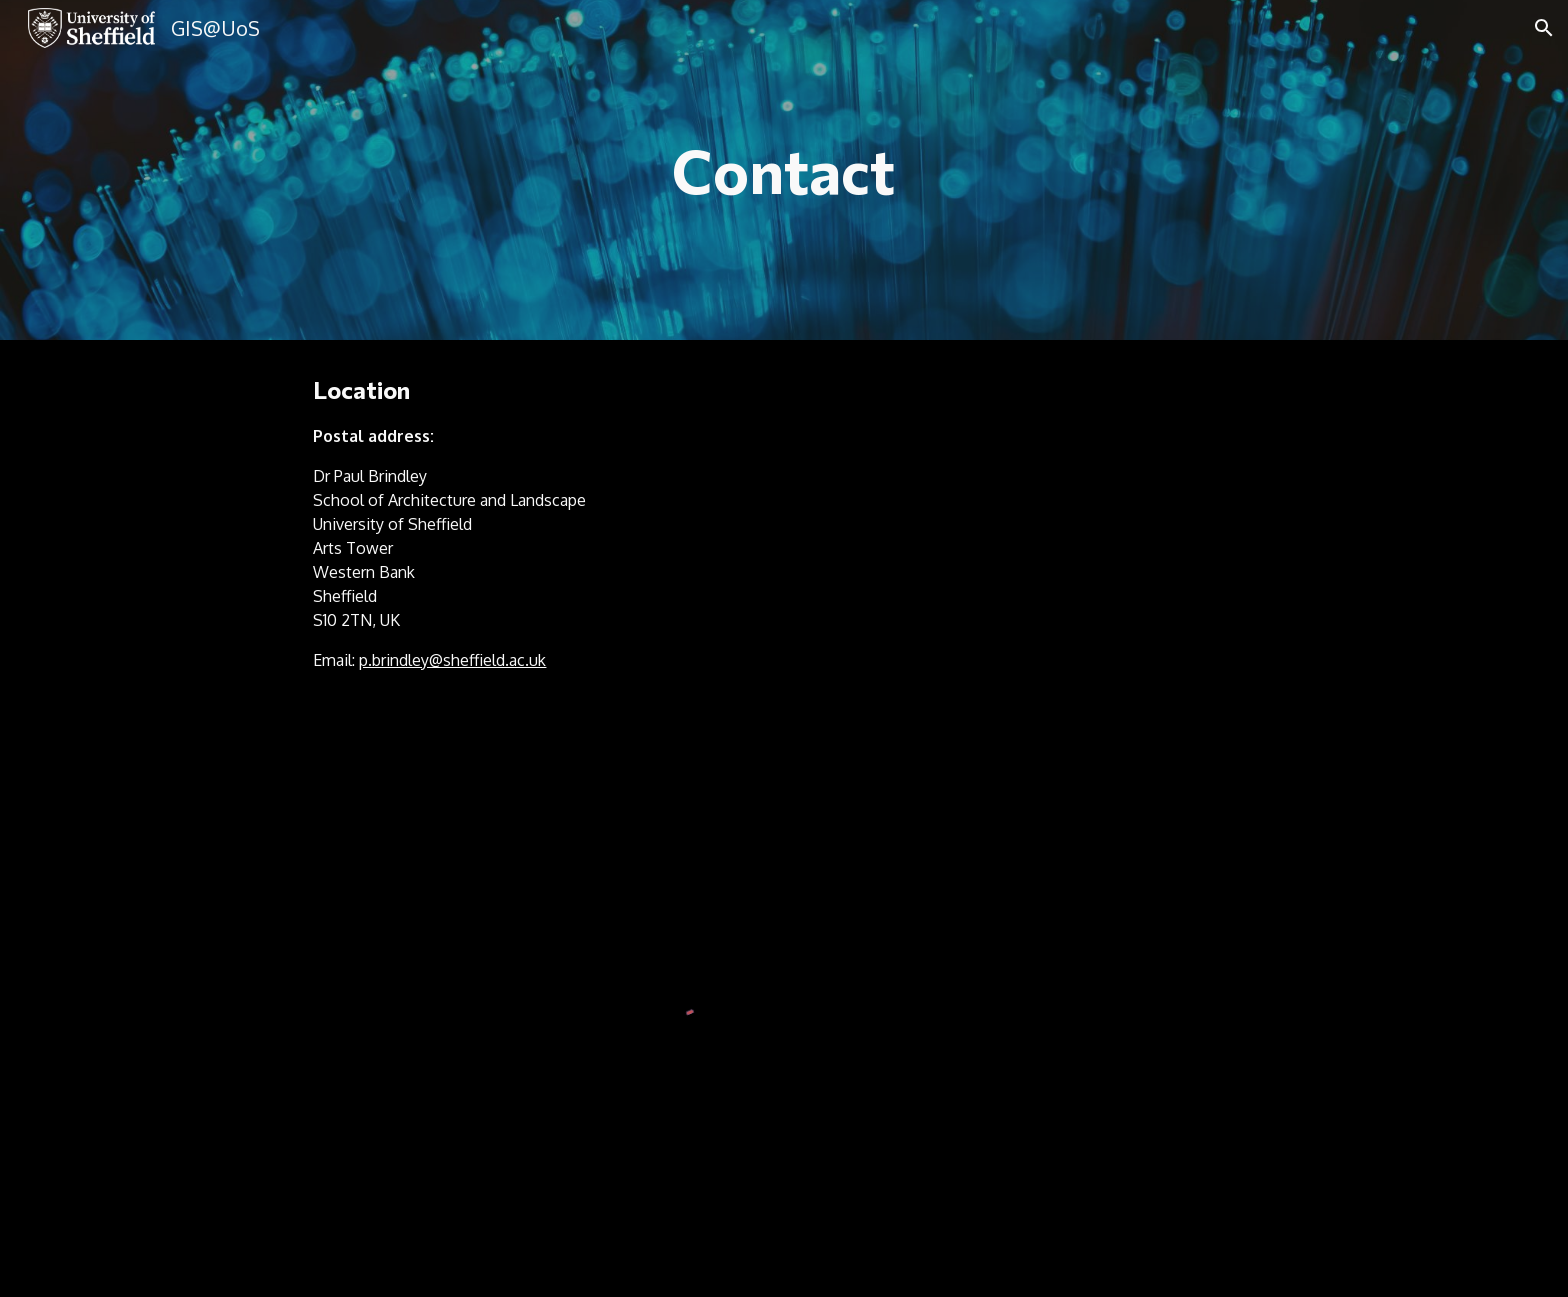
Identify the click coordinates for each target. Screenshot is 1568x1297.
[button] (1544, 28)
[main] (784, 170)
